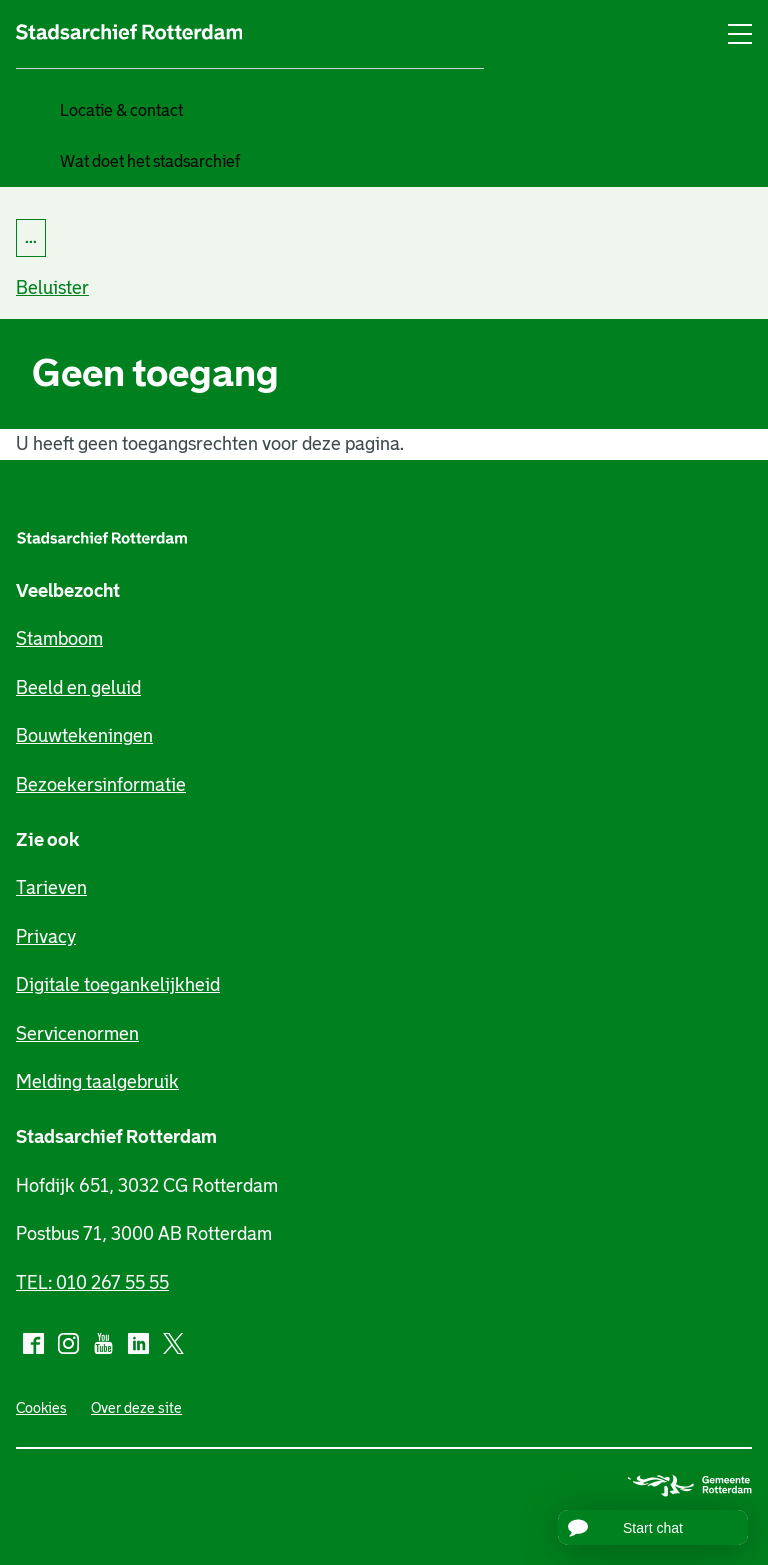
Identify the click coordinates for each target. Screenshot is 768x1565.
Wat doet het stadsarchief (150, 161)
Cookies (41, 1408)
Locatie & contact (121, 110)
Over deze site (136, 1408)
